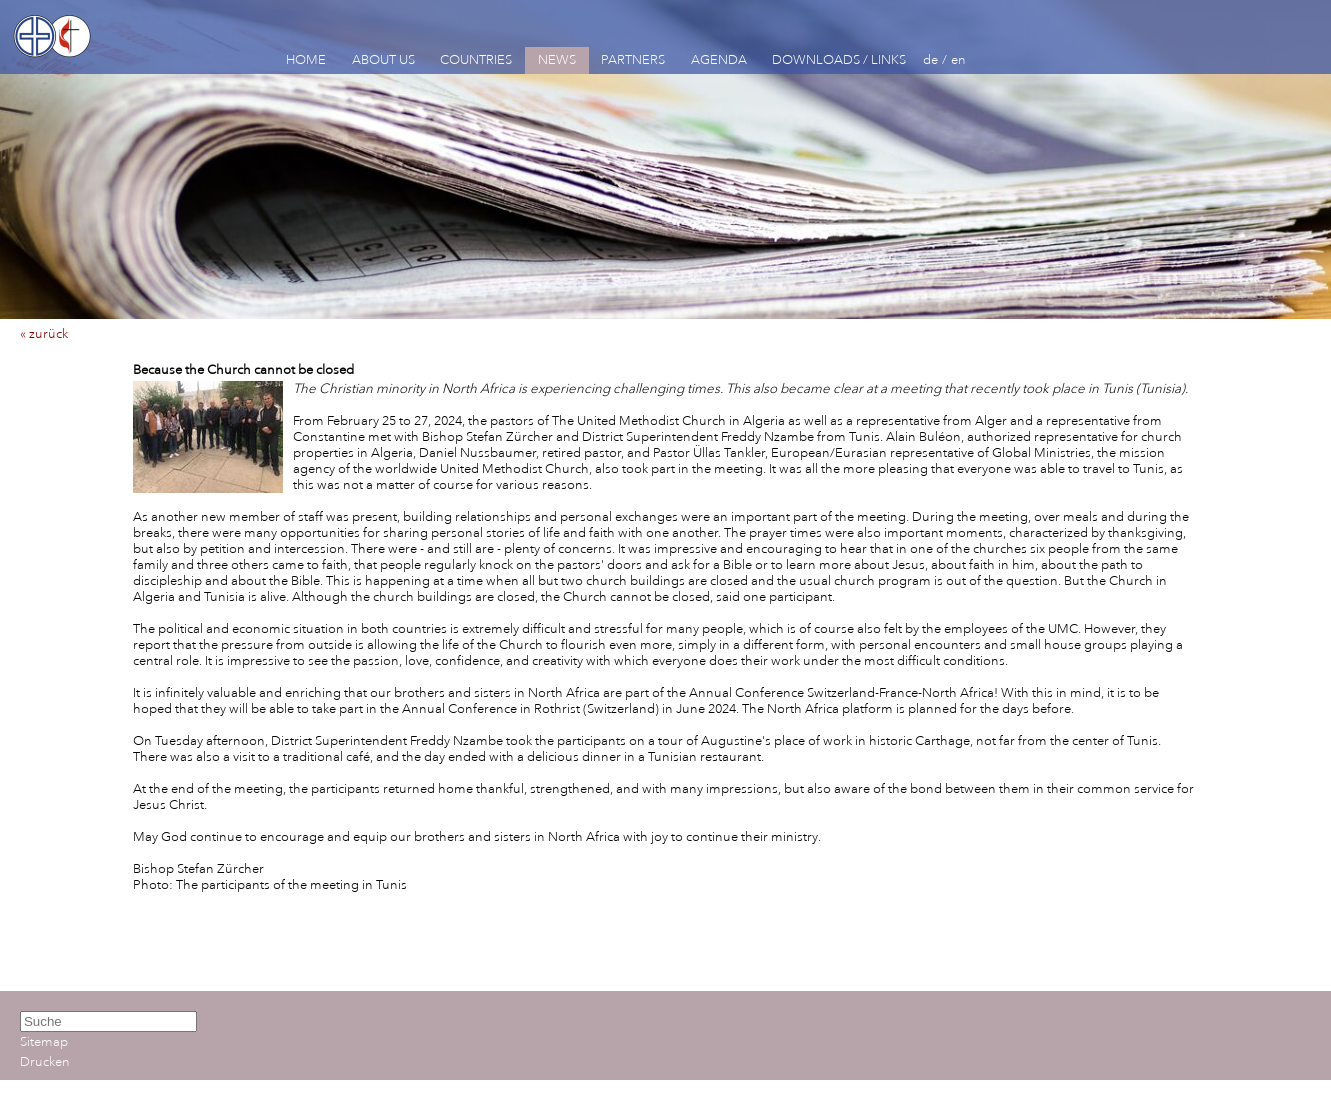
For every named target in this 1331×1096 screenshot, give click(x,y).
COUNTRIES (476, 60)
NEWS (557, 60)
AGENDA (719, 60)
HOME (306, 60)
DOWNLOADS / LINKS (839, 60)
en (958, 60)
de (930, 60)
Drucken (45, 1062)
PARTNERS (633, 60)
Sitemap (44, 1042)
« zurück (44, 334)
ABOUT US (383, 60)
